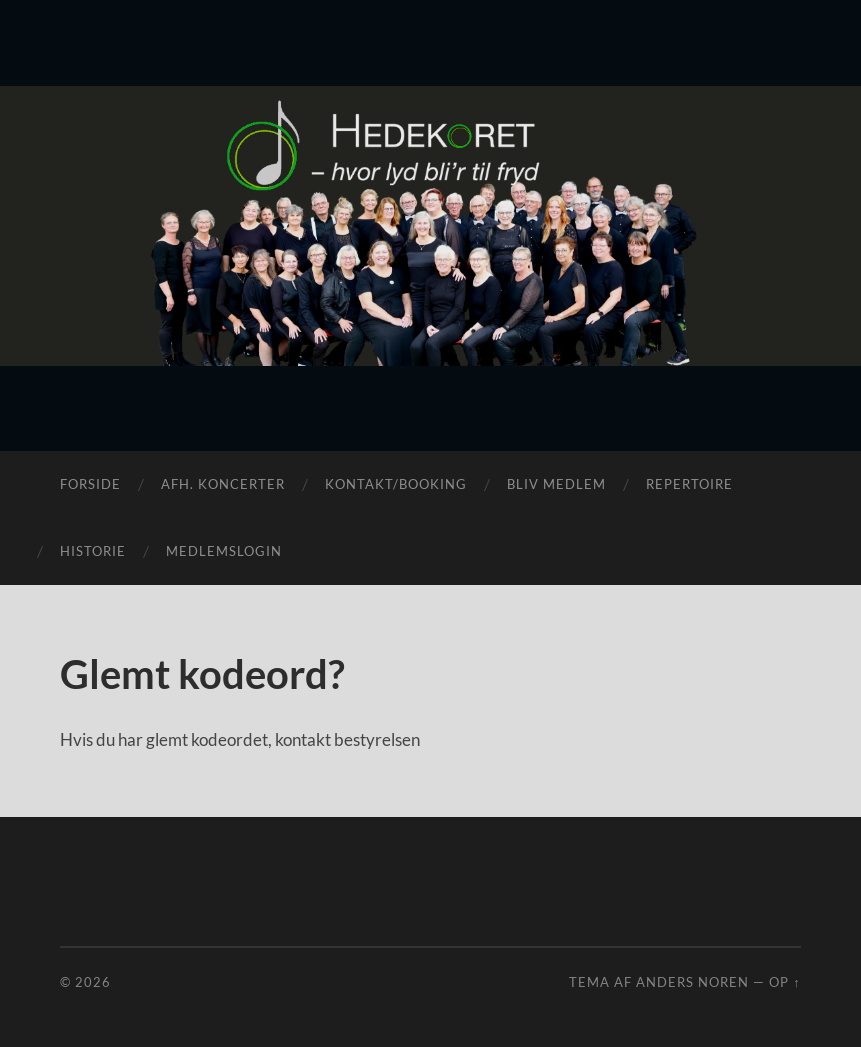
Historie (93, 551)
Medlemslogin (224, 551)
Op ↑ (784, 982)
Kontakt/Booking (396, 484)
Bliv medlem (556, 484)
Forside (90, 484)
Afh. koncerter (223, 484)
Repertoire (689, 484)
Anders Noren (692, 982)
